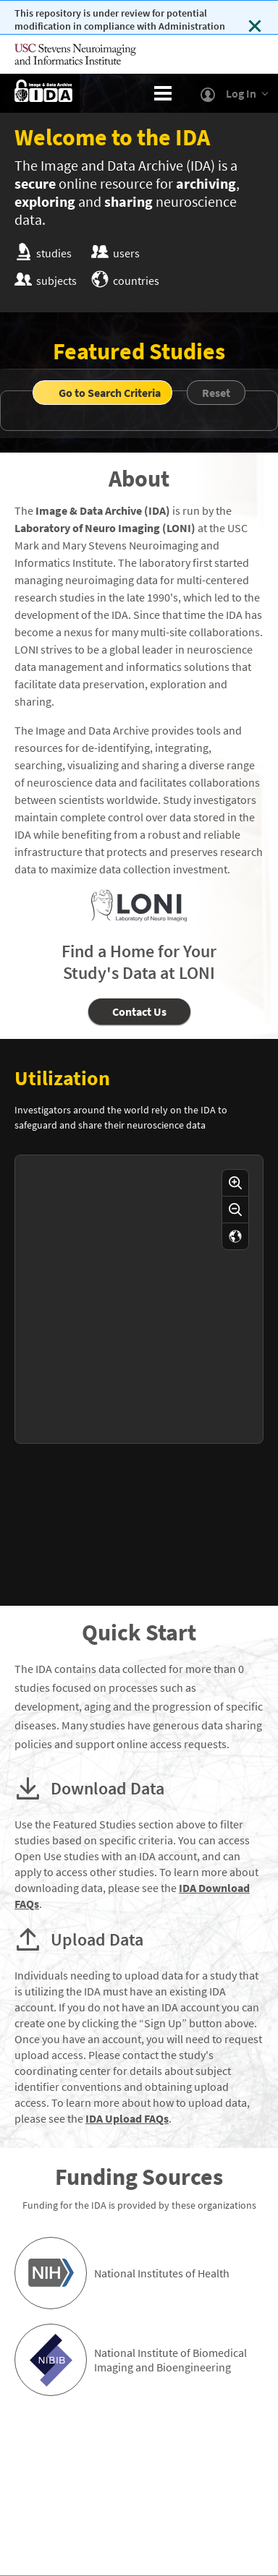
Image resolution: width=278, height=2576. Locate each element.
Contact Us (139, 1011)
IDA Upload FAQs (127, 2118)
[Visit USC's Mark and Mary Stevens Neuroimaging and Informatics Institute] (86, 54)
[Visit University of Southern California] (227, 54)
